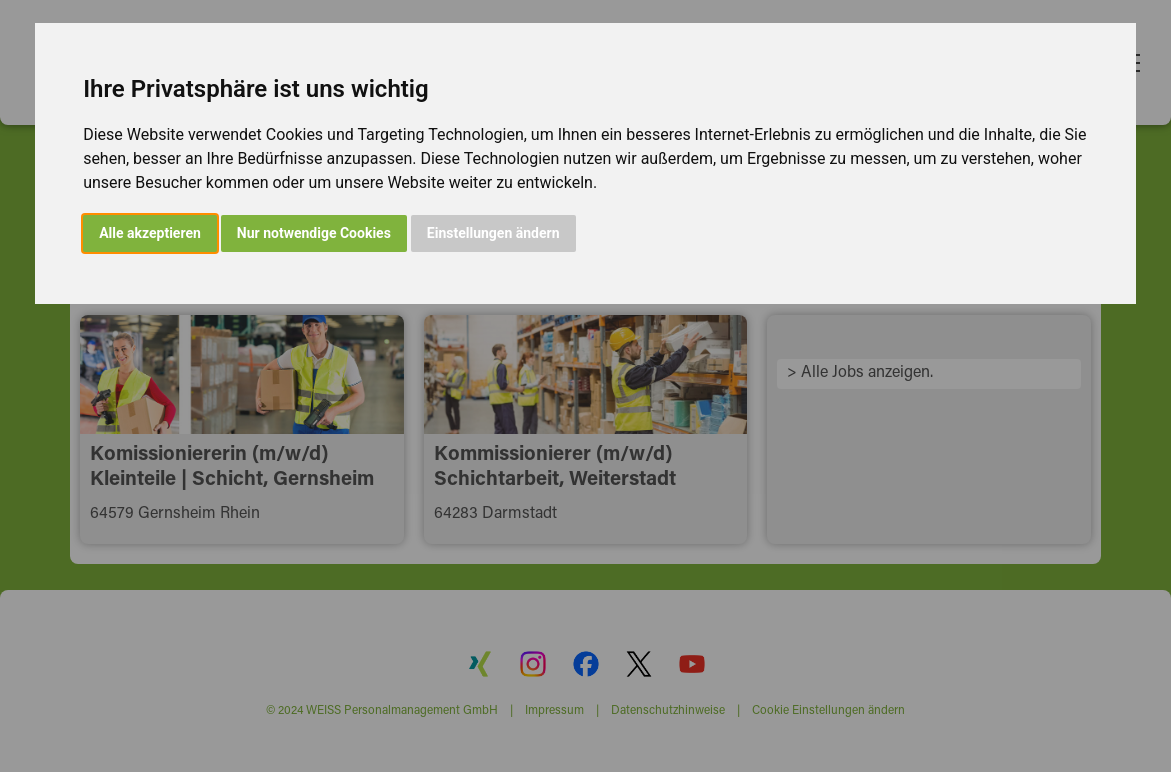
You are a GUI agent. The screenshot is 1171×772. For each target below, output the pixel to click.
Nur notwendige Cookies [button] (314, 233)
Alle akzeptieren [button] (150, 233)
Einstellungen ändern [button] (493, 233)
